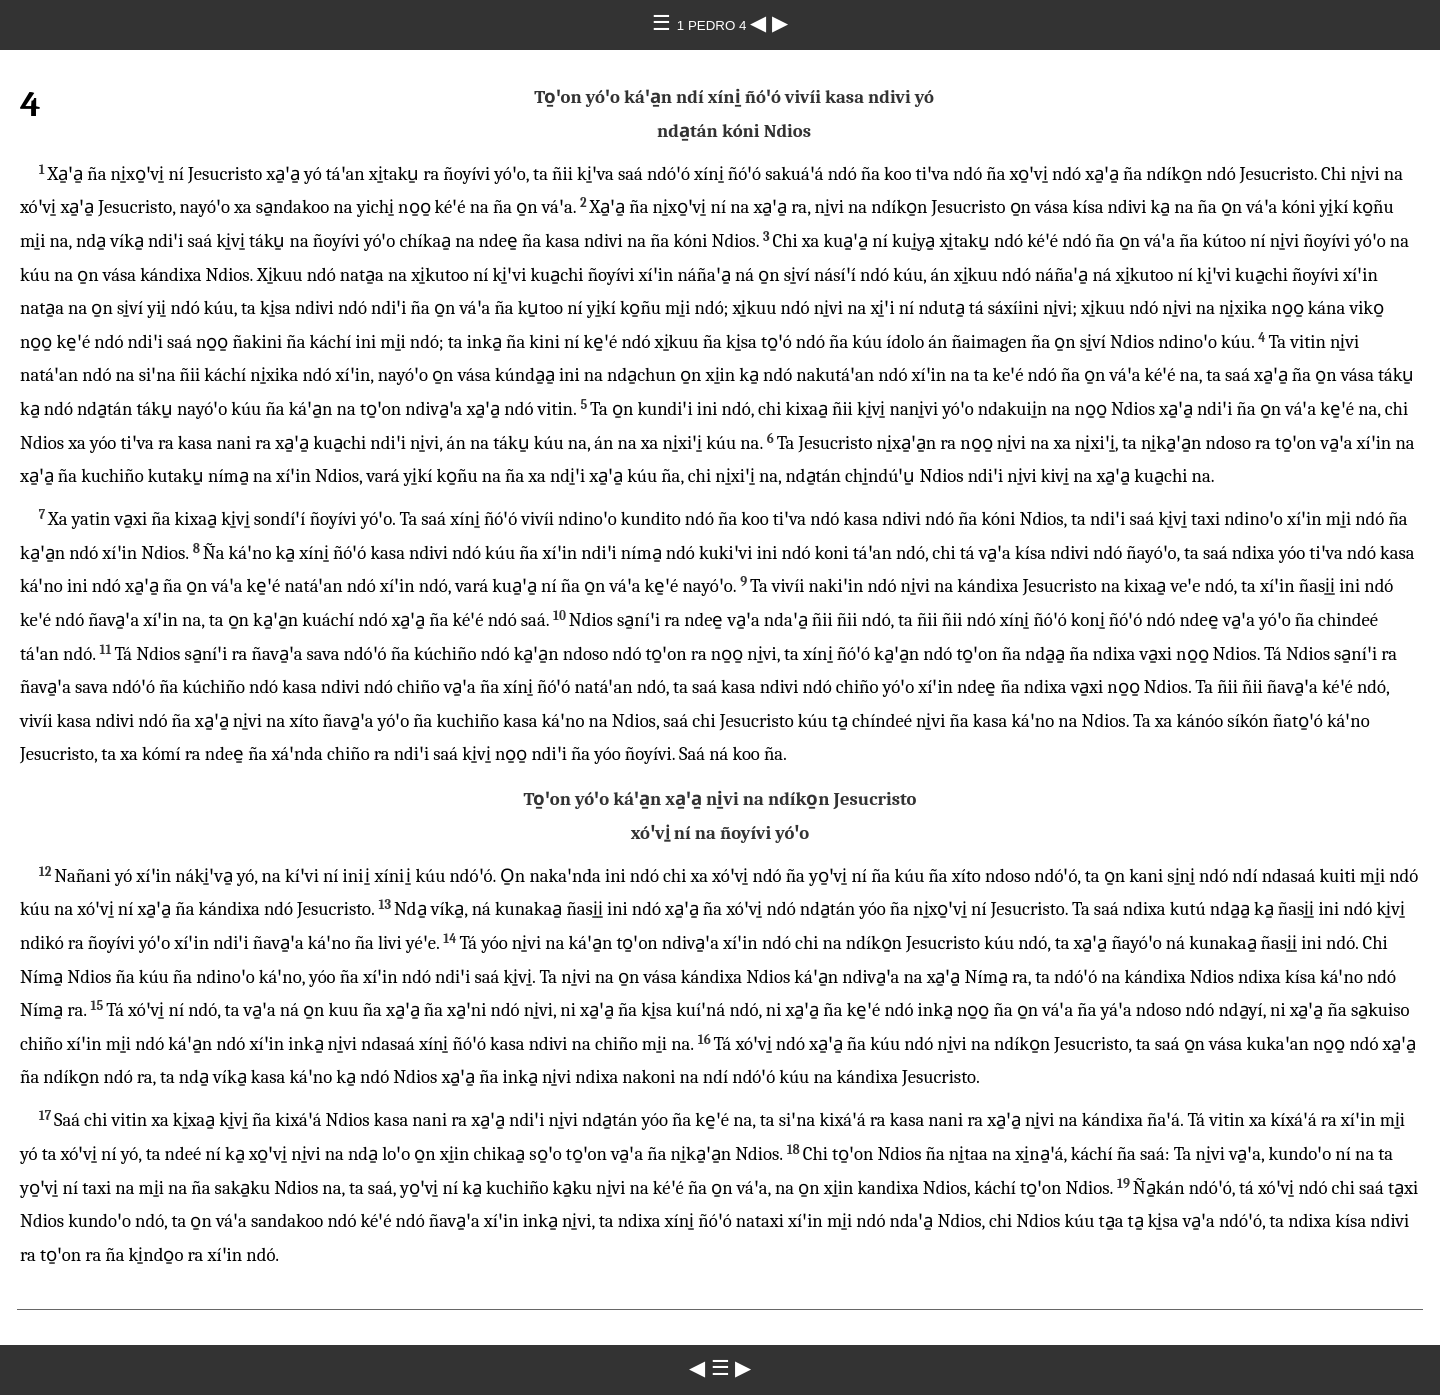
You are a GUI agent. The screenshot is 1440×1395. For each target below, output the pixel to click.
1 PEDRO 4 (713, 25)
